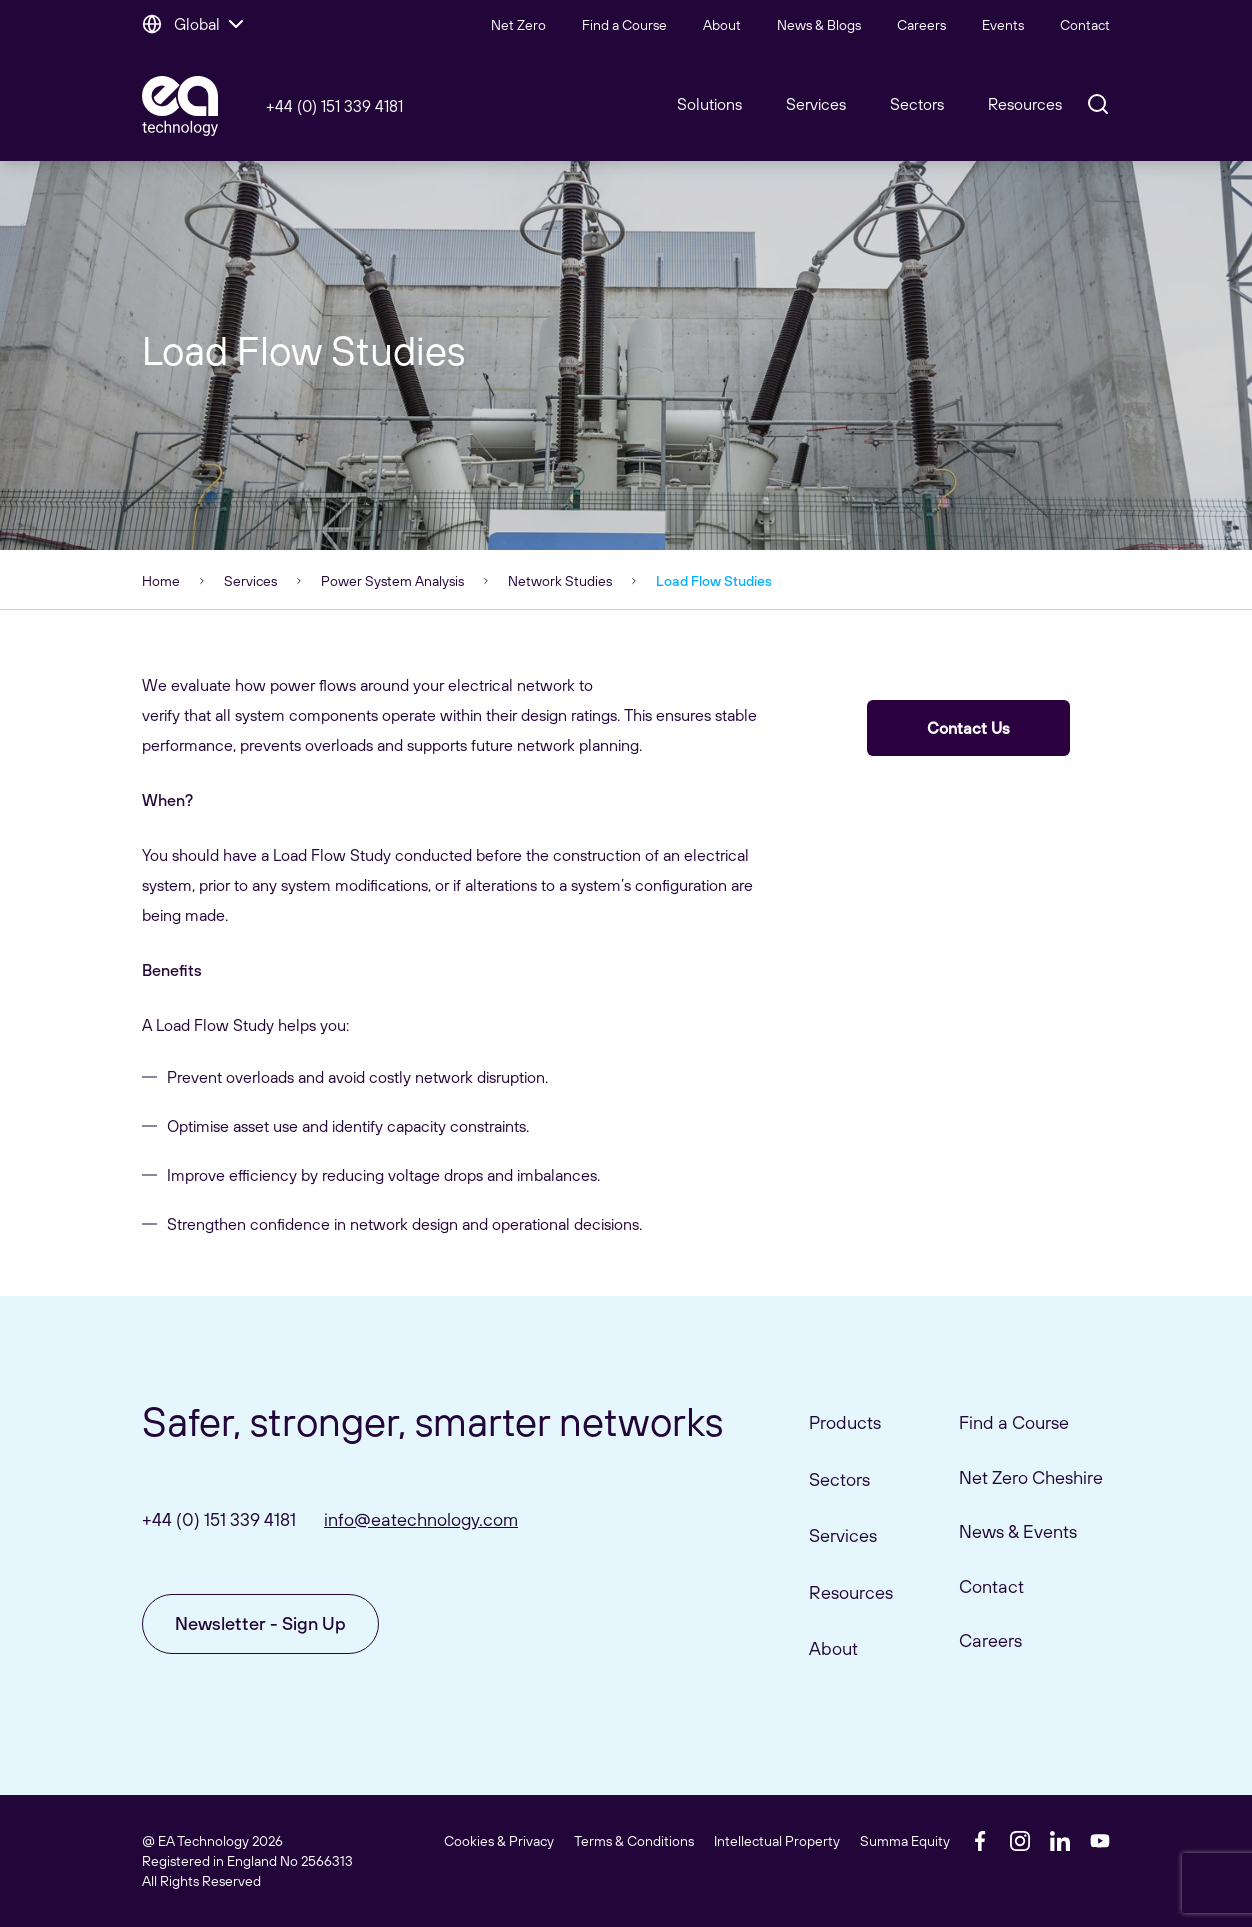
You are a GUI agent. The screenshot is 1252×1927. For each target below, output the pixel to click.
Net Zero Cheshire (1031, 1477)
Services (250, 581)
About (722, 25)
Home (161, 581)
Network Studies (560, 581)
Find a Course (624, 25)
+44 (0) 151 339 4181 (334, 106)
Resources (1025, 104)
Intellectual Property (777, 1841)
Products (845, 1422)
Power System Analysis (392, 581)
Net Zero (518, 25)
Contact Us (968, 728)
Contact (1085, 25)
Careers (921, 25)
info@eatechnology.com (421, 1519)
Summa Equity (905, 1841)
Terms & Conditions (634, 1841)
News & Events (1018, 1531)
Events (1003, 25)
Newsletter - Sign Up (260, 1623)
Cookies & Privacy (499, 1841)
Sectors (917, 104)
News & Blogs (819, 25)
